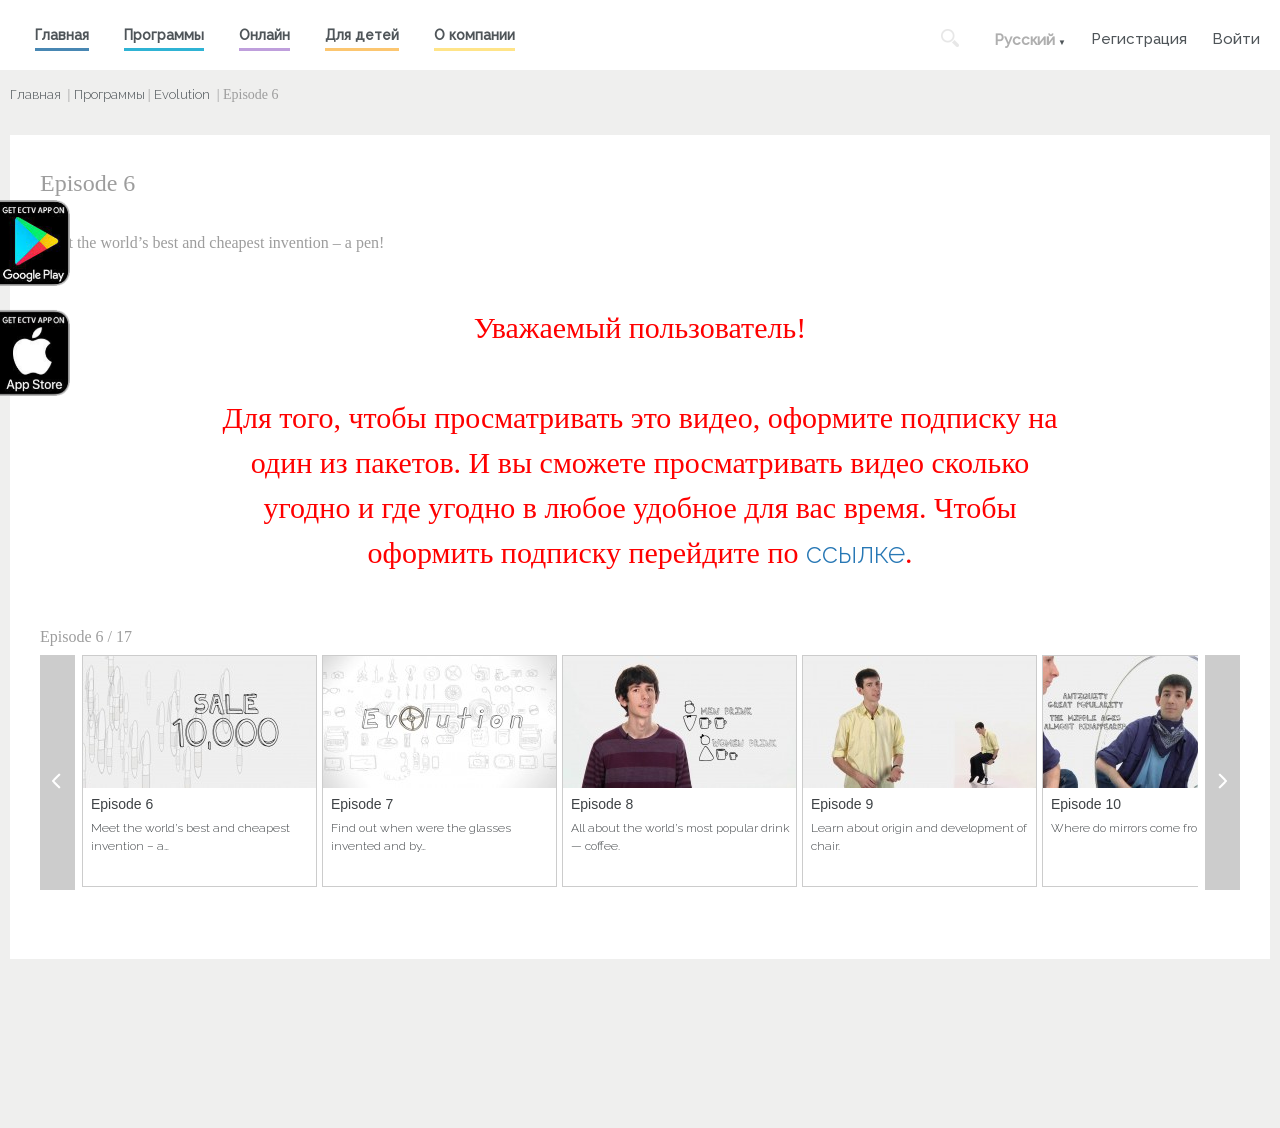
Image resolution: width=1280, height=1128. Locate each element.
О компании (474, 35)
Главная (62, 35)
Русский (1024, 40)
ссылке (855, 552)
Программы (164, 35)
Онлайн (264, 35)
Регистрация (1139, 36)
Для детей (362, 35)
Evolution (182, 94)
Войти (1236, 36)
